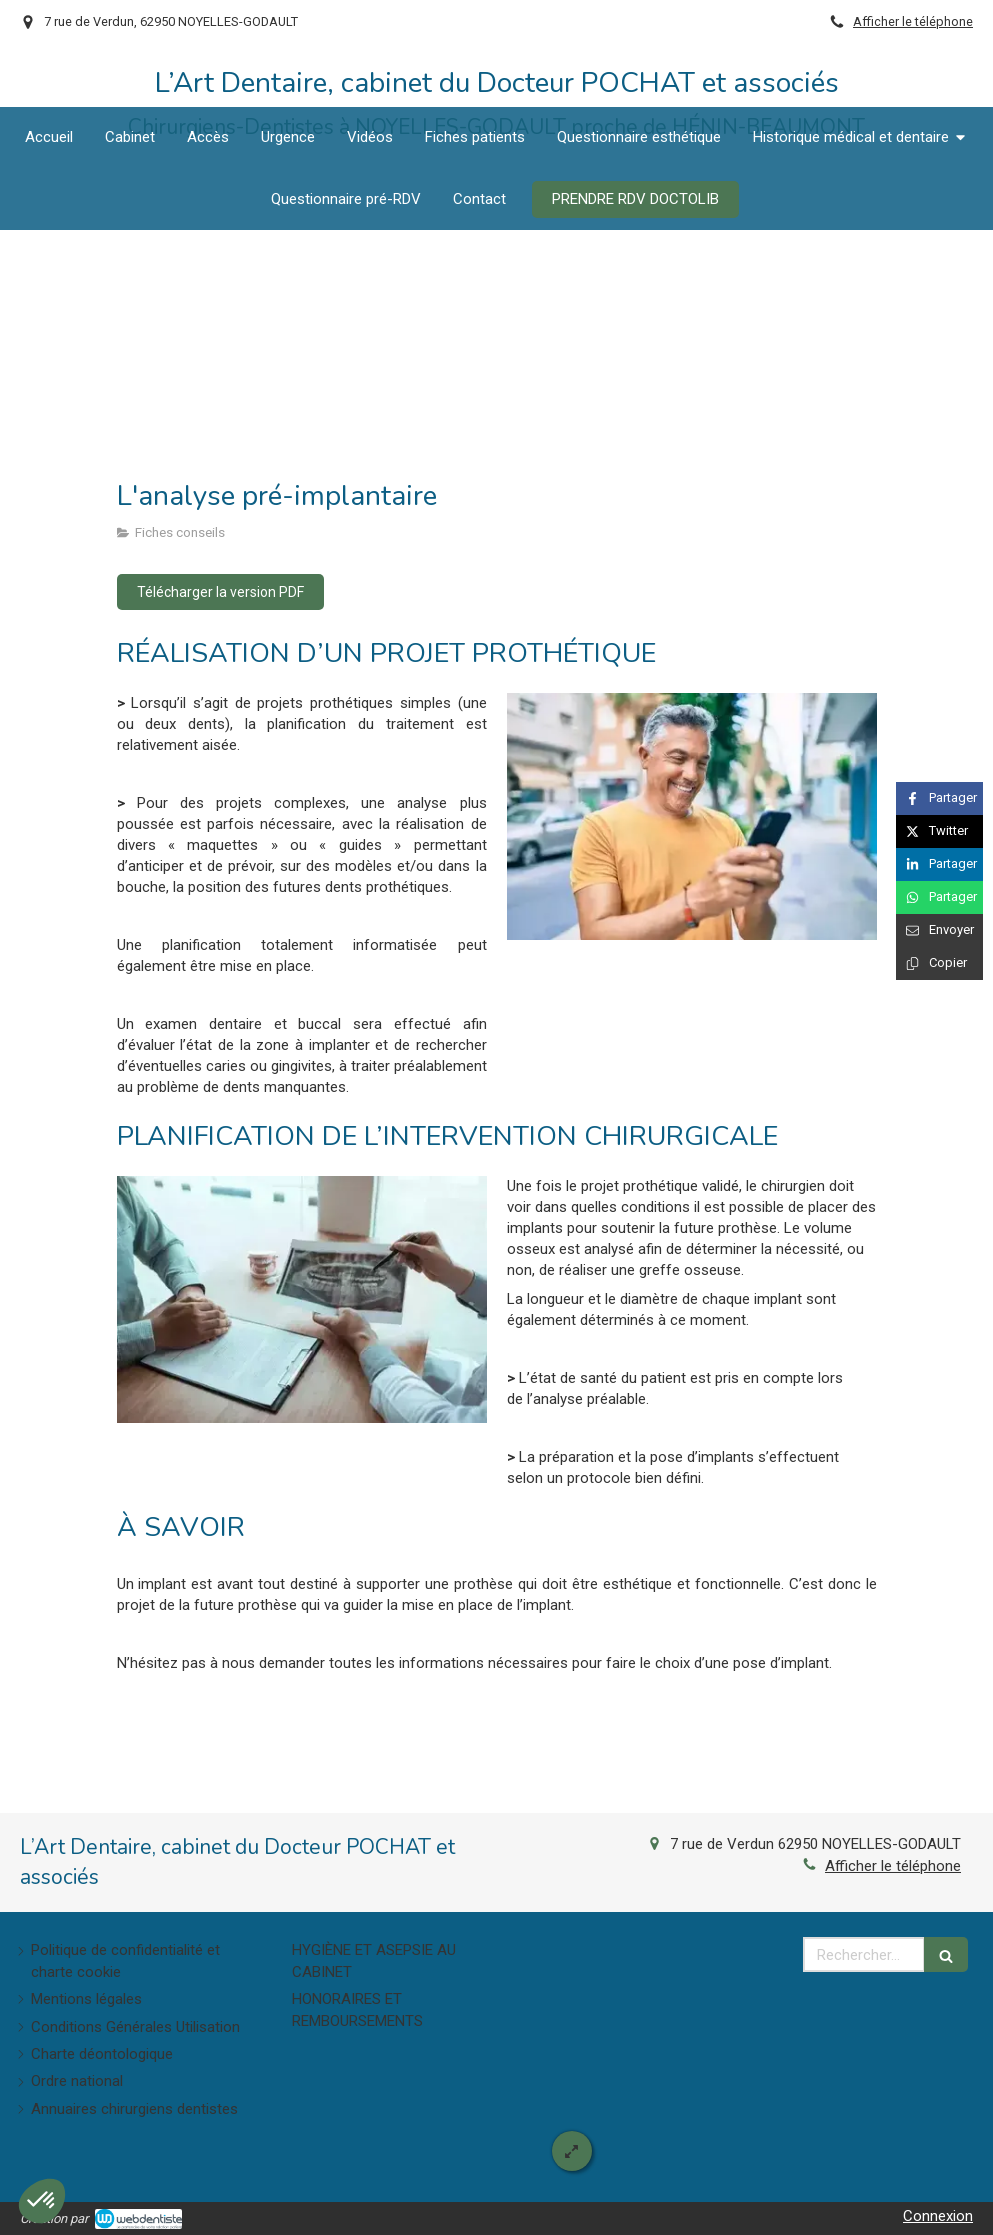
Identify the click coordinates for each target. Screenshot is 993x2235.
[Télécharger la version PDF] (220, 592)
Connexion (938, 2216)
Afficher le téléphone (913, 21)
